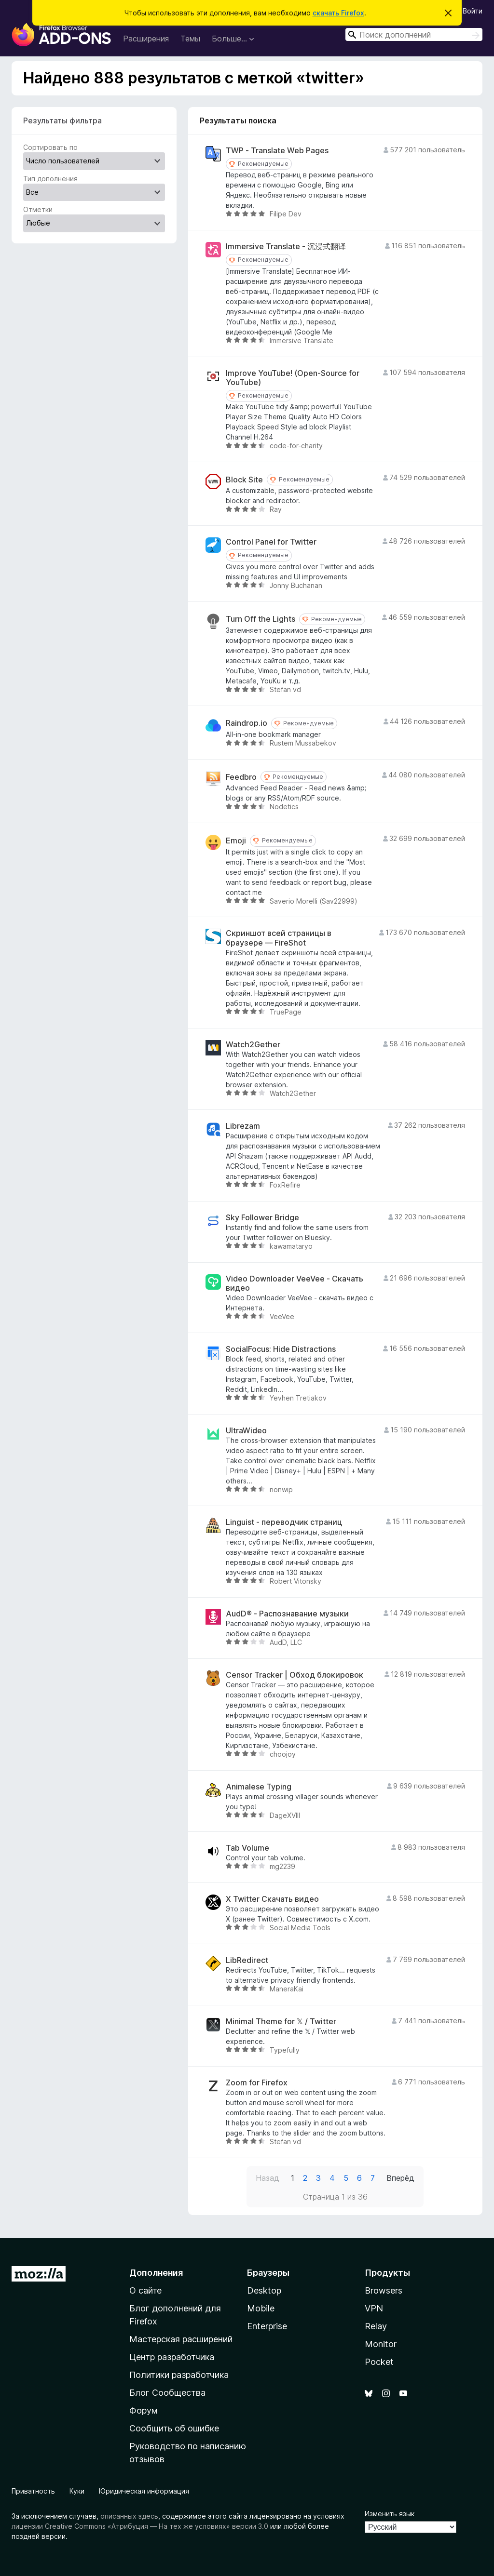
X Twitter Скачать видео (272, 1899)
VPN (374, 2308)
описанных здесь (129, 2516)
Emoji (236, 840)
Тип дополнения (50, 178)
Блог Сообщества (167, 2393)
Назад (267, 2178)
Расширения (146, 38)
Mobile (260, 2308)
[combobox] (413, 34)
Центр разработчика (171, 2357)
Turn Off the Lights (260, 619)
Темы (190, 38)
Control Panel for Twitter (271, 542)
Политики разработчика (179, 2375)
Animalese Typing (258, 1786)
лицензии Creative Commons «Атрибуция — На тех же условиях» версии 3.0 (140, 2526)
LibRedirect (247, 1960)
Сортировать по (50, 147)
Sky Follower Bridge (262, 1217)
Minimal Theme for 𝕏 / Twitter (281, 2021)
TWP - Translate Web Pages (277, 150)
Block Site (244, 479)
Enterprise (267, 2326)
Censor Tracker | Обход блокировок (294, 1675)
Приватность (33, 2491)
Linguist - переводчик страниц (284, 1522)
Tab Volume (247, 1848)
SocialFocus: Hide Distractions (281, 1349)
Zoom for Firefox (257, 2082)
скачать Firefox (338, 13)
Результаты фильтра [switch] (62, 120)
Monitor (381, 2344)
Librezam (243, 1126)
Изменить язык (389, 2513)
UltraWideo (246, 1430)
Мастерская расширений (181, 2339)
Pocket (379, 2362)
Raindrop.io (246, 723)
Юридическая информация (144, 2491)
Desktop (264, 2290)
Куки (76, 2491)
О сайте (145, 2290)
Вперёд (400, 2178)
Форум (143, 2410)
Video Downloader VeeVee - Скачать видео (294, 1283)
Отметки (38, 209)
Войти (472, 11)
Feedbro (241, 777)
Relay (376, 2326)
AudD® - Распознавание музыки (287, 1613)
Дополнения (156, 2273)
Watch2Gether (253, 1044)
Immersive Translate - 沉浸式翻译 (286, 246)
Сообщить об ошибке (174, 2428)
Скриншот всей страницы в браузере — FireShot (278, 938)
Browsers (383, 2290)
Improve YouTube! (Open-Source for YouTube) (292, 378)
